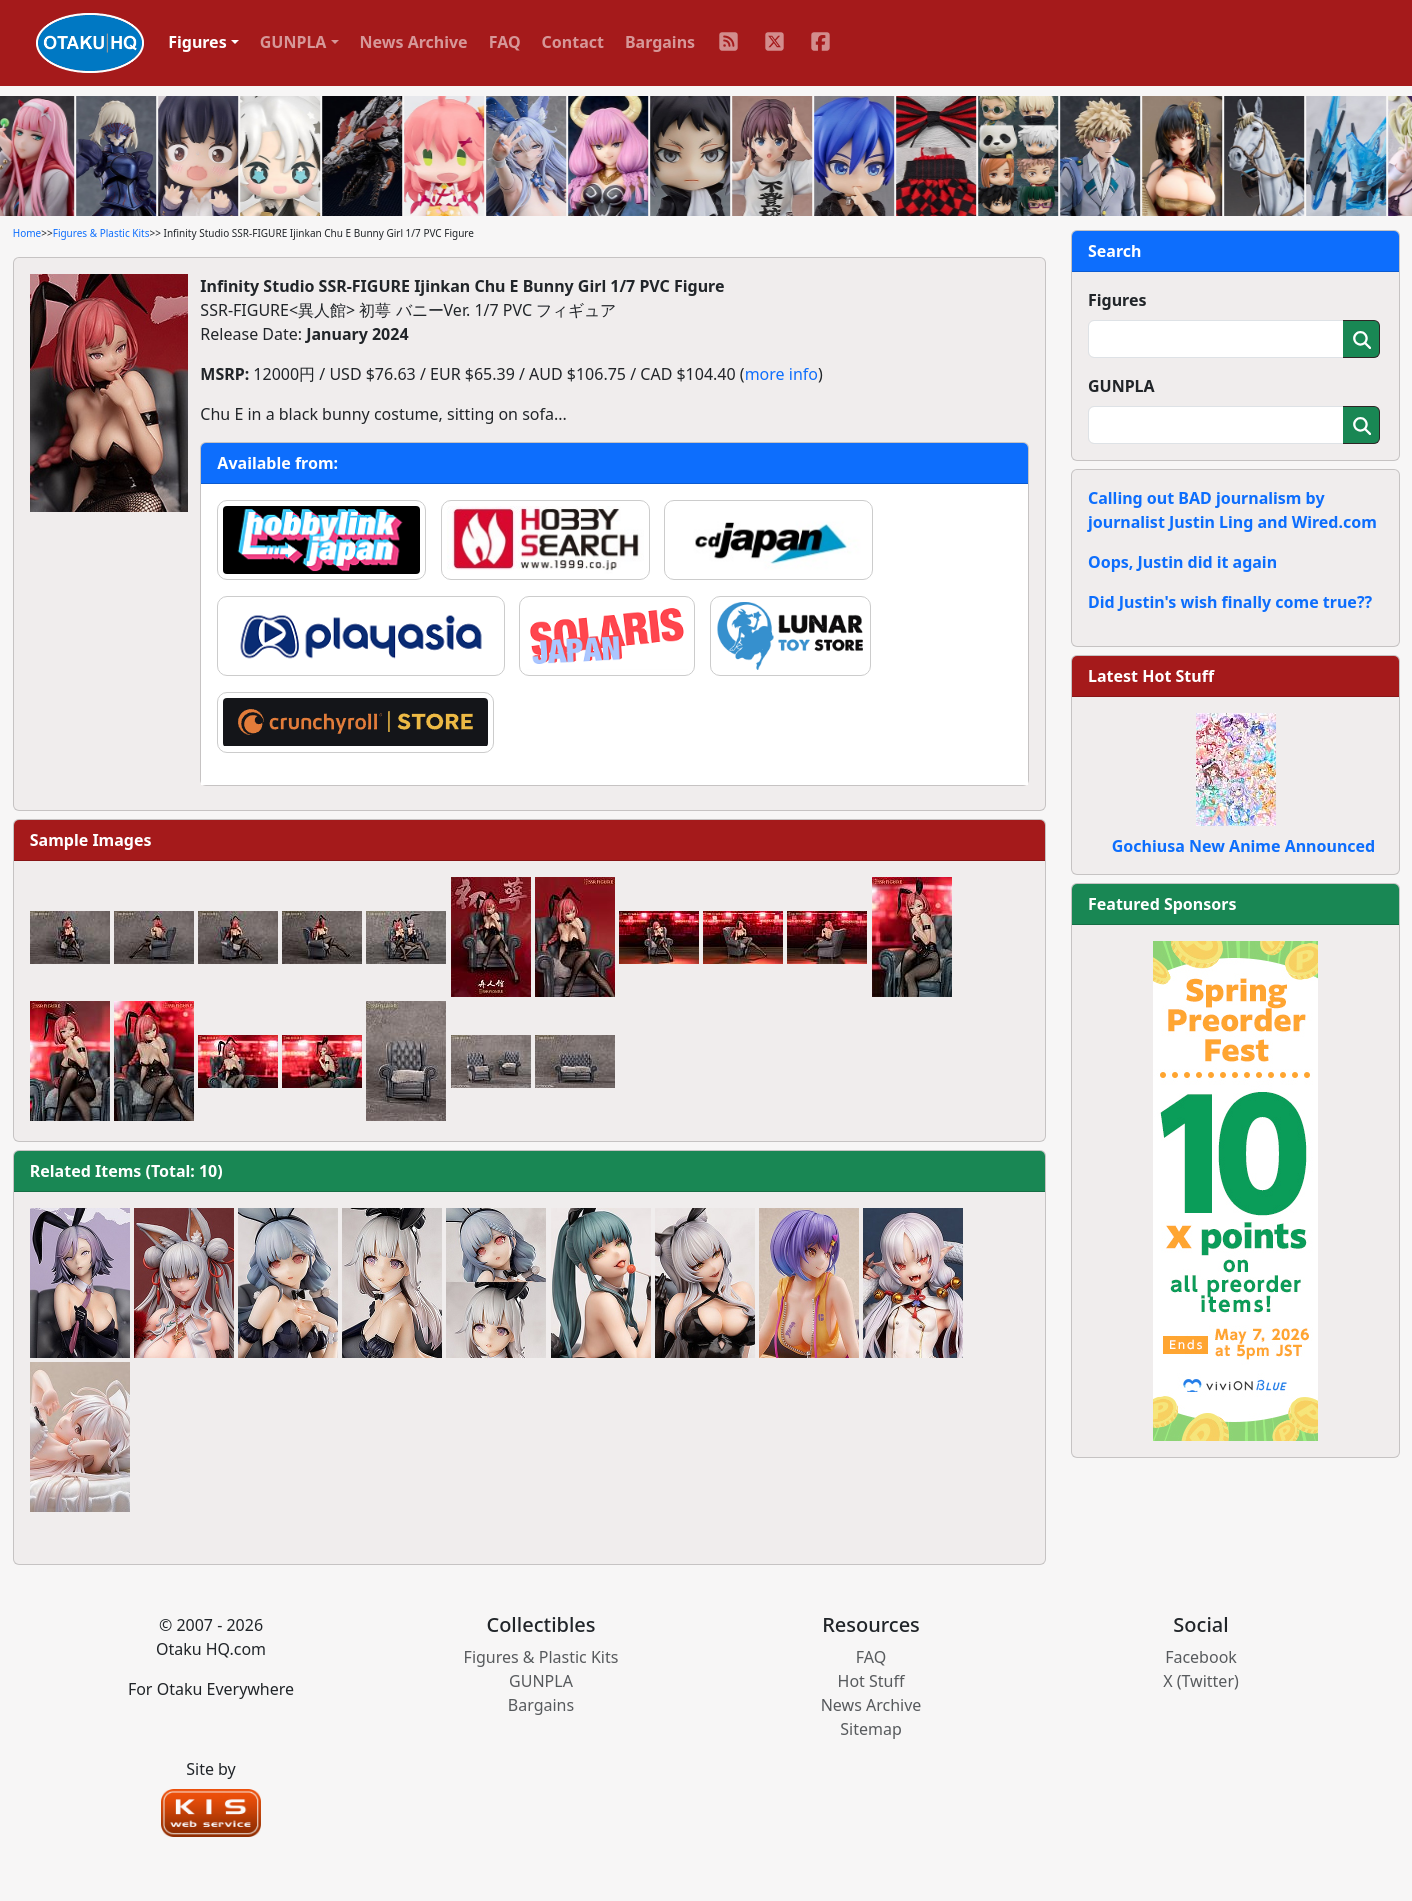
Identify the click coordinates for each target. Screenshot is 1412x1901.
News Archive (414, 42)
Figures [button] (197, 42)
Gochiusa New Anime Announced (1243, 846)
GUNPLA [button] (293, 42)
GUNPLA (1121, 386)
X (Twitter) (1201, 1681)
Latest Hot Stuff (1151, 676)
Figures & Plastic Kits (101, 233)
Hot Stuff (871, 1681)
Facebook (1201, 1657)
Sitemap (871, 1729)
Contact (573, 42)
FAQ (505, 42)
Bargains (660, 42)
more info (781, 374)
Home (27, 233)
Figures (1117, 300)
